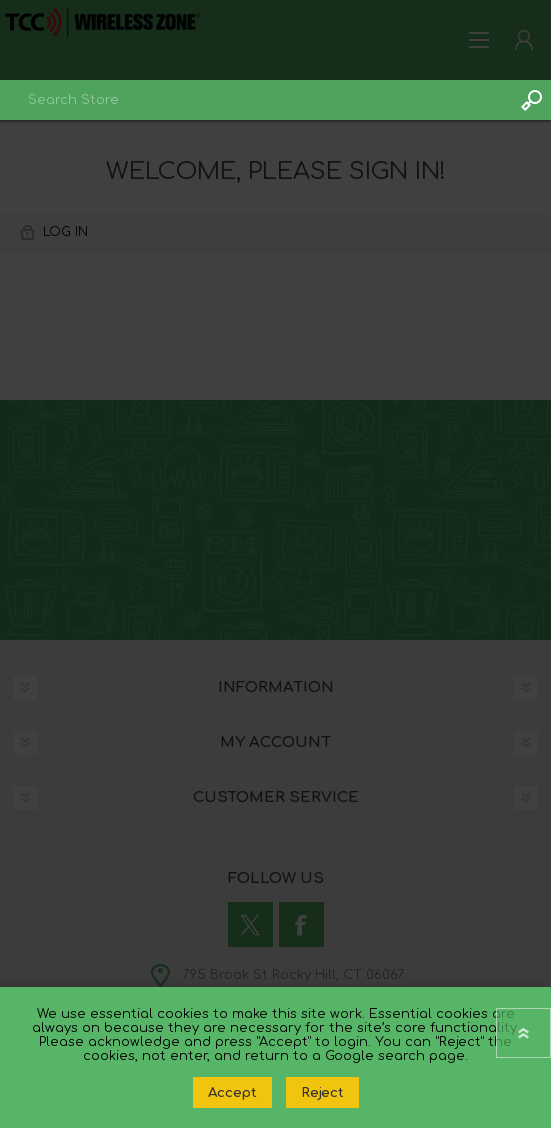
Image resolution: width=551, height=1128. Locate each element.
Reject (322, 1092)
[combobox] (255, 100)
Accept (232, 1092)
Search (531, 100)
